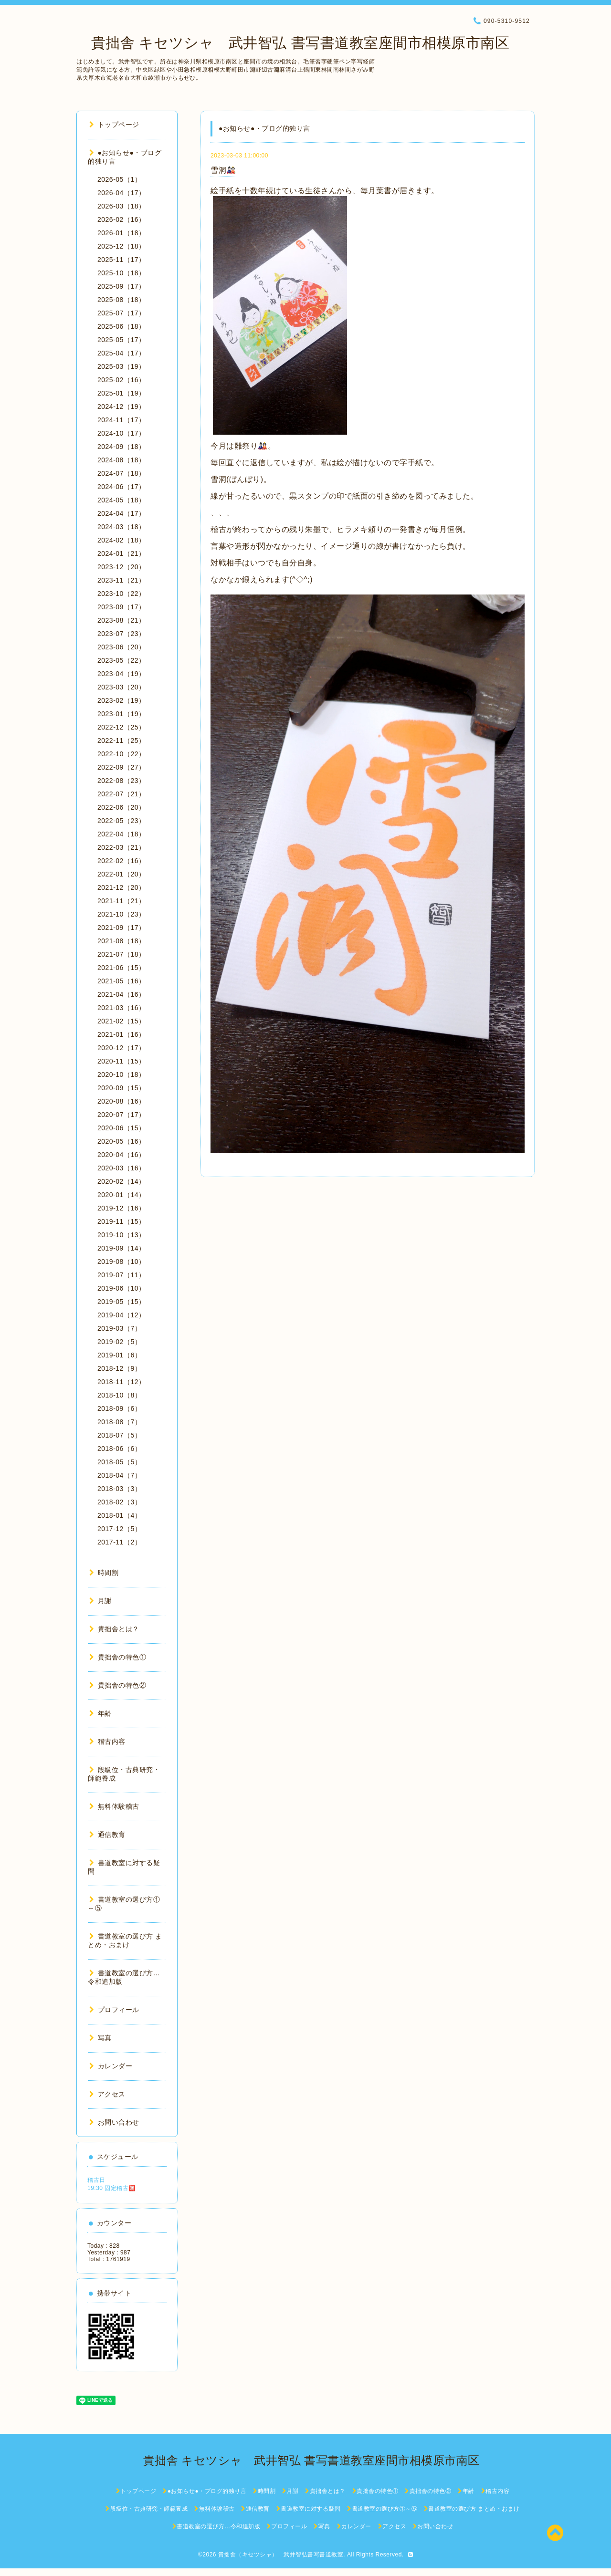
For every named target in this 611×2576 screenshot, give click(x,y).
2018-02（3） (119, 1502)
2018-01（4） (119, 1515)
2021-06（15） (121, 967)
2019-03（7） (119, 1328)
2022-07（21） (121, 794)
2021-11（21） (121, 901)
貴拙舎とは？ (114, 1629)
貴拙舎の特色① (117, 1657)
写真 (100, 2038)
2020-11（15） (121, 1061)
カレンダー (110, 2066)
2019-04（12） (121, 1315)
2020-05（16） (121, 1141)
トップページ (114, 124)
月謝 (100, 1601)
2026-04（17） (121, 193)
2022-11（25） (121, 740)
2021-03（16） (121, 1008)
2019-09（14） (121, 1248)
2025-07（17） (121, 313)
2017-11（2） (119, 1542)
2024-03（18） (121, 527)
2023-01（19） (121, 714)
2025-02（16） (121, 380)
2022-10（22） (121, 754)
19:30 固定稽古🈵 (111, 2188)
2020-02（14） (121, 1181)
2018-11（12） (121, 1382)
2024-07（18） (121, 473)
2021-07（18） (121, 954)
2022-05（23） (121, 820)
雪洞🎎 (223, 170)
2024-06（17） (121, 486)
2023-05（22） (121, 660)
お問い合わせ (114, 2122)
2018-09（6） (119, 1408)
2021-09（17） (121, 927)
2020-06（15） (121, 1128)
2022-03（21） (121, 847)
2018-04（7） (119, 1475)
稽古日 (96, 2180)
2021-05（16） (121, 981)
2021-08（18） (121, 941)
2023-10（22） (121, 593)
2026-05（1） (119, 179)
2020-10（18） (121, 1074)
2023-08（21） (121, 620)
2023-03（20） (121, 687)
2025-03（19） (121, 366)
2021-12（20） (121, 887)
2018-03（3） (119, 1488)
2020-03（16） (121, 1168)
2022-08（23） (121, 780)
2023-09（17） (121, 607)
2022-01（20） (121, 874)
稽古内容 (107, 1741)
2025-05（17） (121, 340)
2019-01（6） (119, 1355)
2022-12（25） (121, 727)
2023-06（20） (121, 647)
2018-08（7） (119, 1422)
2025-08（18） (121, 299)
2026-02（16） (121, 219)
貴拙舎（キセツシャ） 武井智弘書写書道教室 (281, 2554)
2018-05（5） (119, 1462)
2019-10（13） (121, 1235)
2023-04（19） (121, 674)
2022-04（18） (121, 834)
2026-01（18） (121, 233)
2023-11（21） (121, 580)
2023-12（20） (121, 567)
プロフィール (114, 2009)
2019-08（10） (121, 1261)
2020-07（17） (121, 1114)
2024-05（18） (121, 500)
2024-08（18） (121, 460)
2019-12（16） (121, 1208)
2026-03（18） (121, 206)
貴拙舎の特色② (117, 1685)
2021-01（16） (121, 1034)
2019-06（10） (121, 1288)
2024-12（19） (121, 406)
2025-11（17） (121, 259)
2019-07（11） (121, 1275)
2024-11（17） (121, 420)
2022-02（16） (121, 861)
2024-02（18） (121, 540)
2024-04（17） (121, 513)
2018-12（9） (119, 1368)
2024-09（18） (121, 446)
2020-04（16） (121, 1154)
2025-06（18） (121, 326)
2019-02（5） (119, 1341)
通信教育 (107, 1834)
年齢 (100, 1713)
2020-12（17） (121, 1048)
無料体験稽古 (114, 1806)
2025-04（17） (121, 353)
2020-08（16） (121, 1101)
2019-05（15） (121, 1301)
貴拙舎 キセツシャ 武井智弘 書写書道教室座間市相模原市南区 (292, 43)
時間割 (103, 1572)
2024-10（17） (121, 433)
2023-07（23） (121, 633)
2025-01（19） (121, 393)
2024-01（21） (121, 553)
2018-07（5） (119, 1435)
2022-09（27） (121, 767)
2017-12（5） (119, 1529)
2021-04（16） (121, 994)
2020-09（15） (121, 1088)
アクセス (107, 2094)
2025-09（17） (121, 286)
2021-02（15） (121, 1021)
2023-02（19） (121, 700)
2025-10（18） (121, 273)
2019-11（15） (121, 1221)
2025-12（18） (121, 246)
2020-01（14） (121, 1195)
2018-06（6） (119, 1448)
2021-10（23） (121, 914)
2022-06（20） (121, 807)
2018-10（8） (119, 1395)
